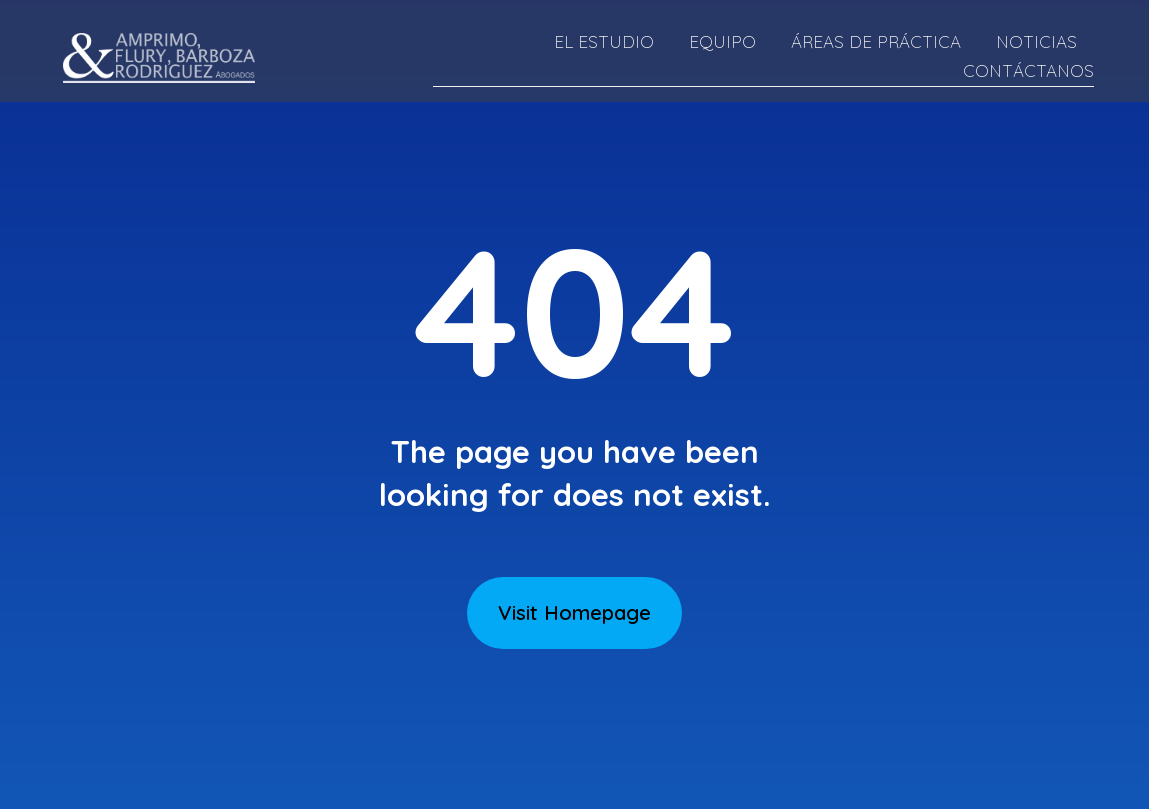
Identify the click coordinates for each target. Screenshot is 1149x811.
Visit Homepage (574, 613)
